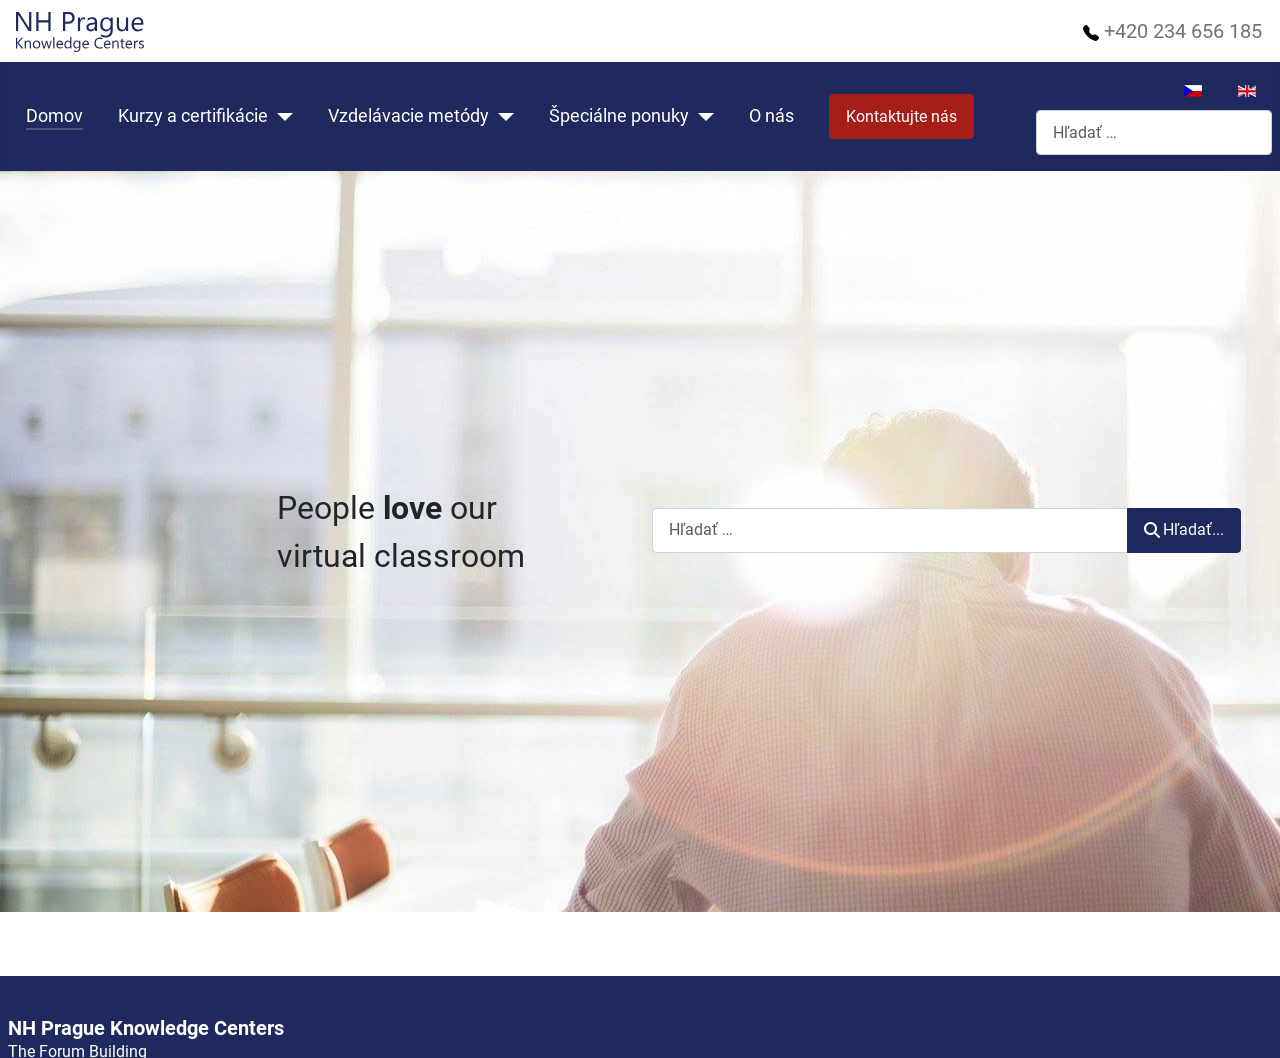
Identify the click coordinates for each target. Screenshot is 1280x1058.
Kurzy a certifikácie (193, 116)
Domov (54, 116)
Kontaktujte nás (901, 116)
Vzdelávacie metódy (408, 116)
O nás (771, 116)
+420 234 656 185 (1183, 31)
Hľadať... (1184, 529)
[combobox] (1154, 132)
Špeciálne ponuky (619, 116)
